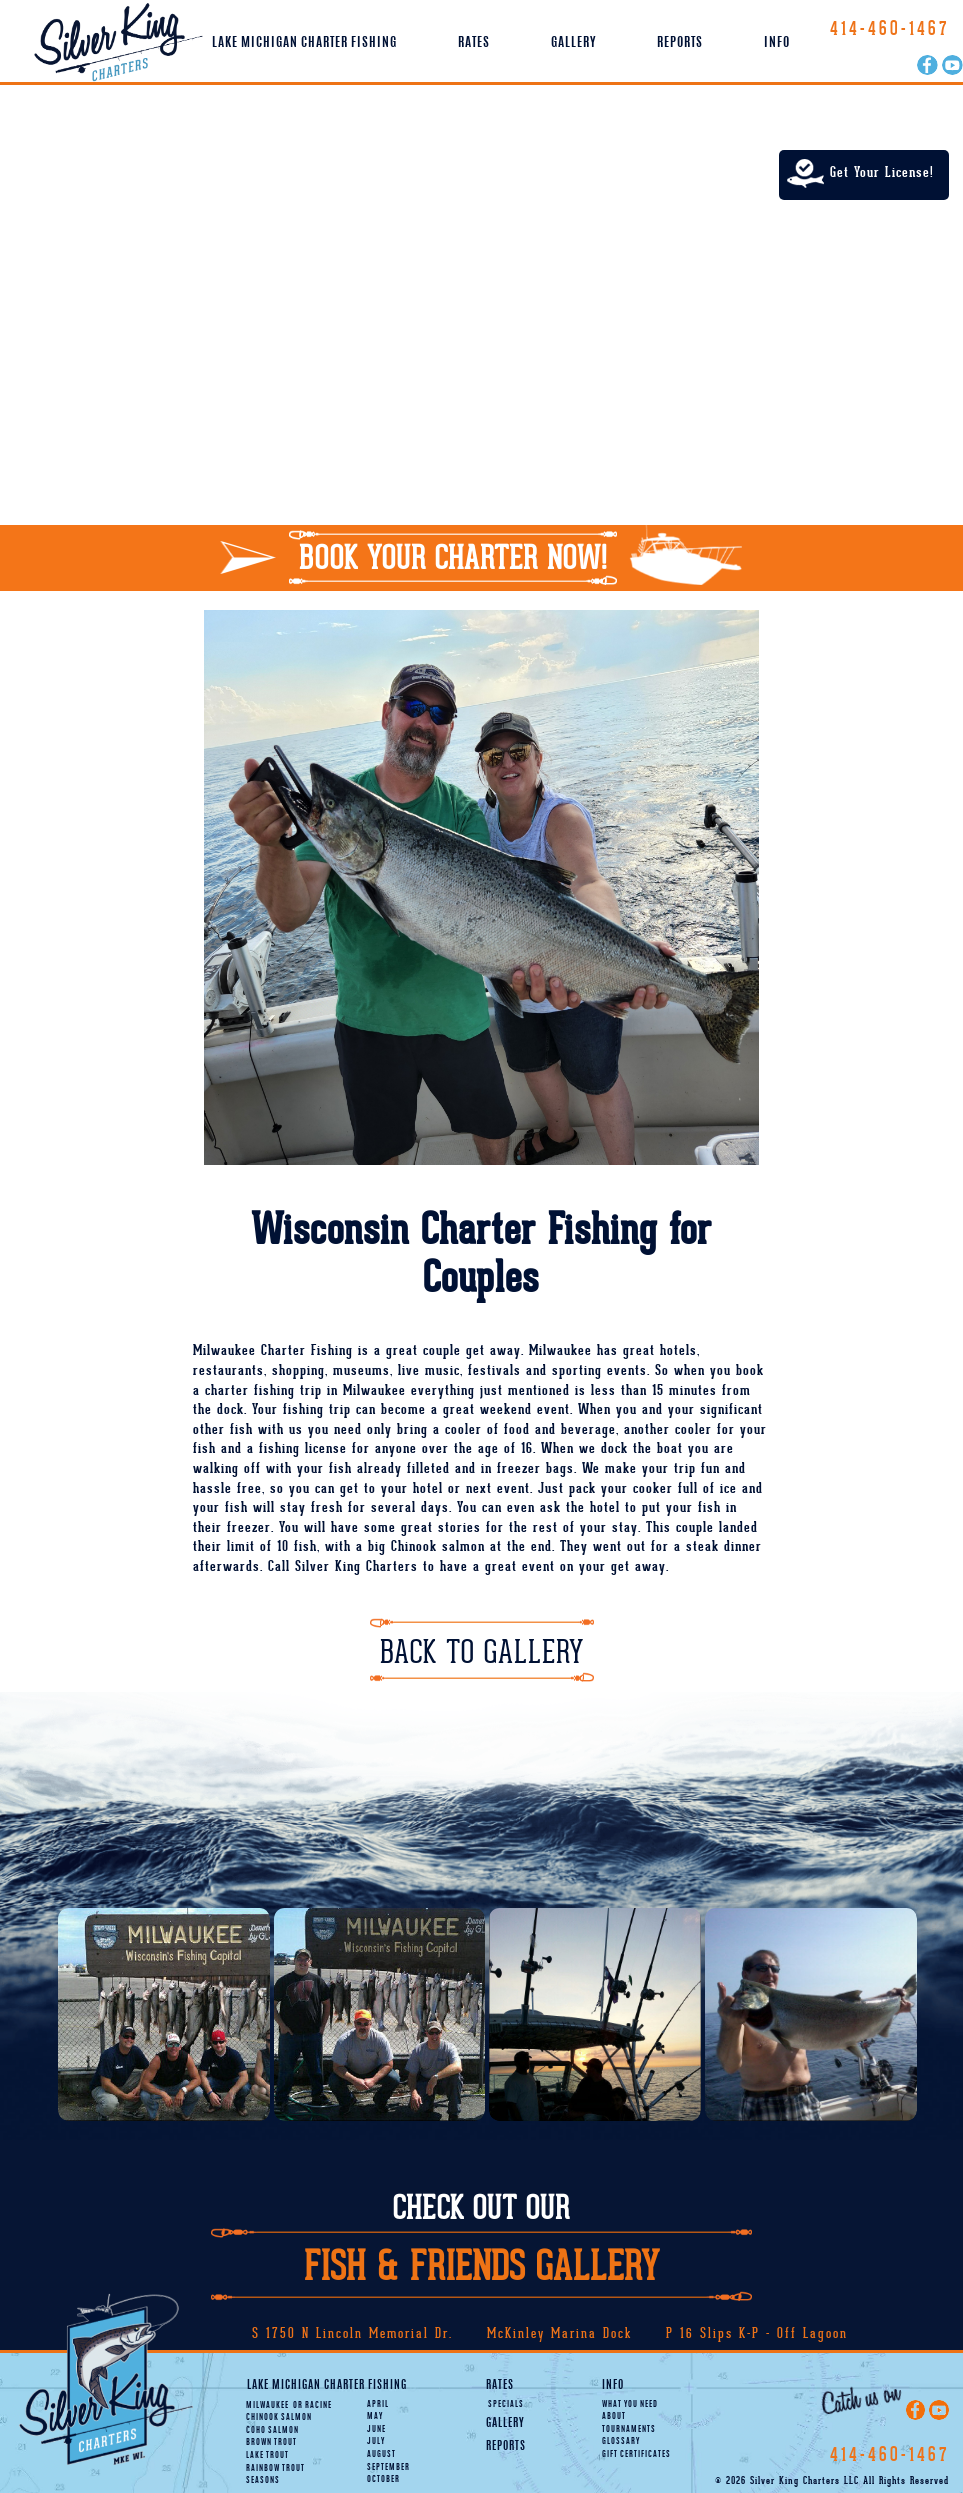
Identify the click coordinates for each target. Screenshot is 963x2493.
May (375, 2416)
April (378, 2404)
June (376, 2429)
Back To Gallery (482, 1652)
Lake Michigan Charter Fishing (304, 43)
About (614, 2416)
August (381, 2454)
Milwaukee (267, 2405)
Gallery (573, 43)
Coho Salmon (272, 2430)
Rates (474, 43)
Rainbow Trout (275, 2468)
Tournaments (629, 2429)
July (376, 2441)
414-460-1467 (889, 28)
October (383, 2479)
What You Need (630, 2404)
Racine (312, 2405)
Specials (506, 2404)
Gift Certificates (636, 2454)
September (388, 2467)
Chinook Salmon (279, 2417)
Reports (680, 43)
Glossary (621, 2441)
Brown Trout (271, 2442)
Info (777, 43)
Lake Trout (267, 2455)
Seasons (263, 2480)
